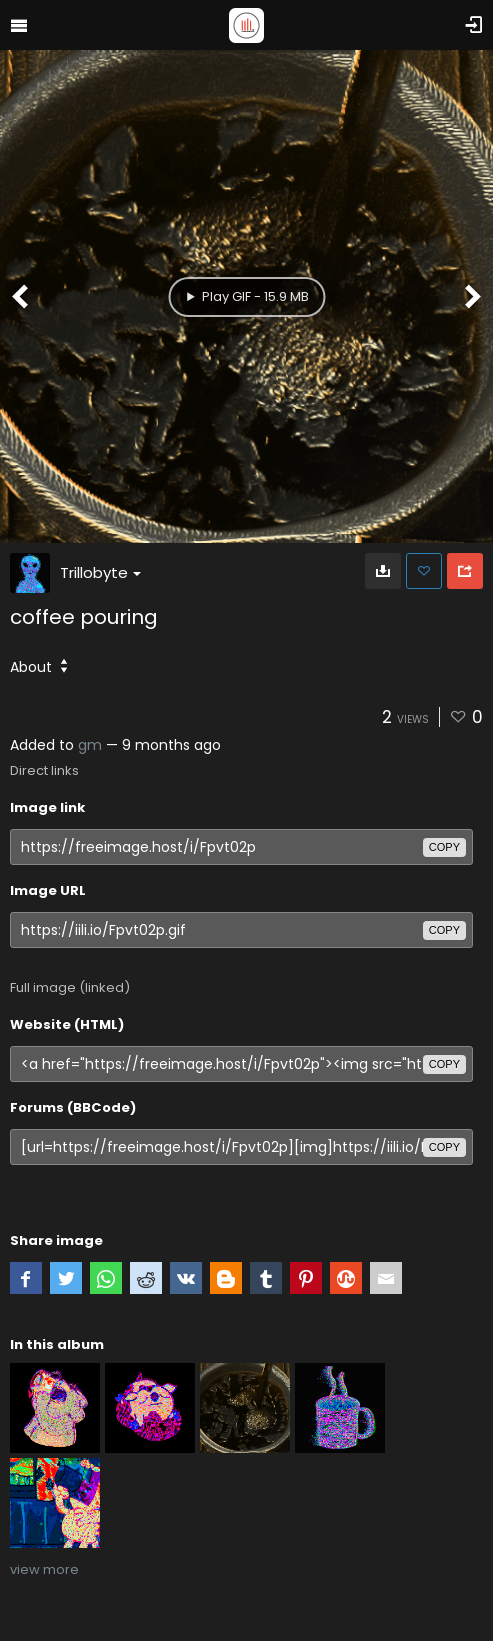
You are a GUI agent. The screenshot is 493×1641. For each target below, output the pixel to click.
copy (444, 847)
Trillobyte (100, 572)
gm (90, 745)
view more (44, 1569)
